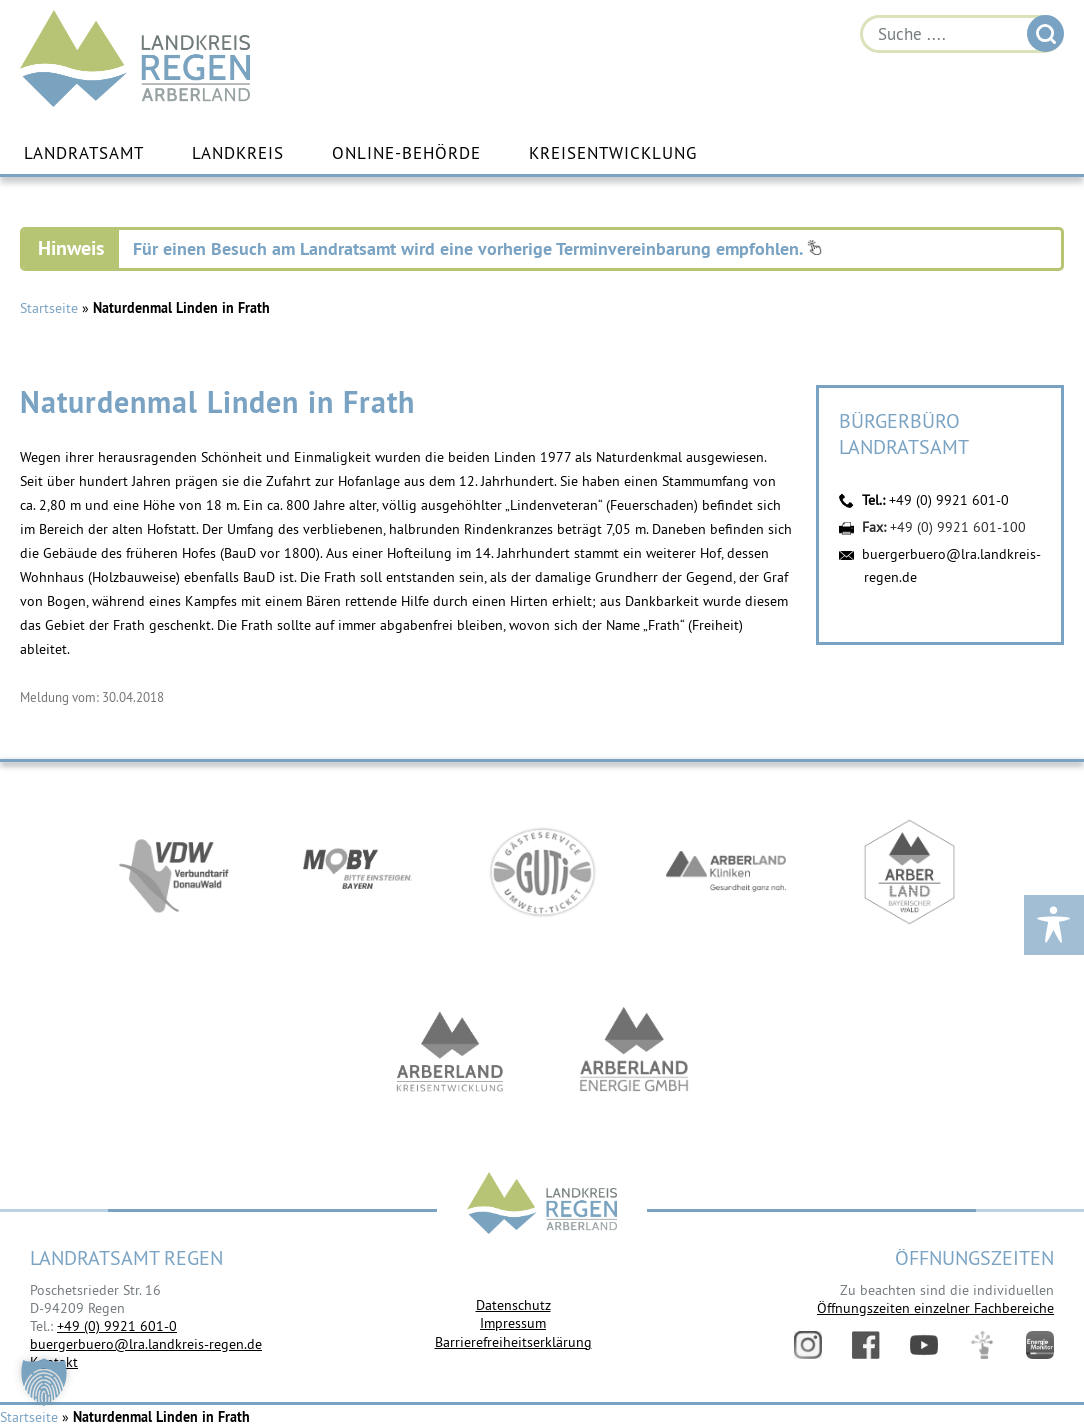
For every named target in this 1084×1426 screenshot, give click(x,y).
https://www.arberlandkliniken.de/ (726, 872)
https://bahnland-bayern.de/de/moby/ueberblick (358, 872)
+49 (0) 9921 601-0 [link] (117, 1326)
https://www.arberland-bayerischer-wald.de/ (910, 872)
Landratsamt (84, 153)
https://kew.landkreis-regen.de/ (450, 1052)
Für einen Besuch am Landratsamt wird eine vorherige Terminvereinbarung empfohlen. (477, 248)
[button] (44, 1382)
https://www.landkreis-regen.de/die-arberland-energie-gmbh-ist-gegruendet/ (634, 1052)
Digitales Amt (982, 1345)
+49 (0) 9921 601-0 (949, 500)
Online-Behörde (406, 153)
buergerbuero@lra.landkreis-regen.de (146, 1344)
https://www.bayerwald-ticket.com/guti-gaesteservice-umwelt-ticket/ (542, 872)
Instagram (808, 1345)
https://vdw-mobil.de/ (174, 872)
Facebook (866, 1345)
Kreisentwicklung (613, 153)
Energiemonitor (1040, 1345)
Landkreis (238, 153)
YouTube (924, 1345)
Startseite (49, 308)
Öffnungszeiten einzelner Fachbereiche (935, 1308)
